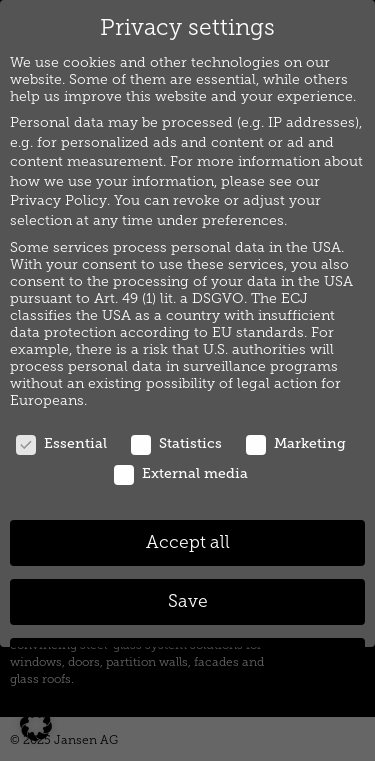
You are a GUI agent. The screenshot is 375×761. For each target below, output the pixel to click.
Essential (61, 443)
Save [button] (188, 601)
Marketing (296, 443)
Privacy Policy (58, 200)
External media (181, 473)
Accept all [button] (188, 542)
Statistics (176, 443)
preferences (243, 220)
